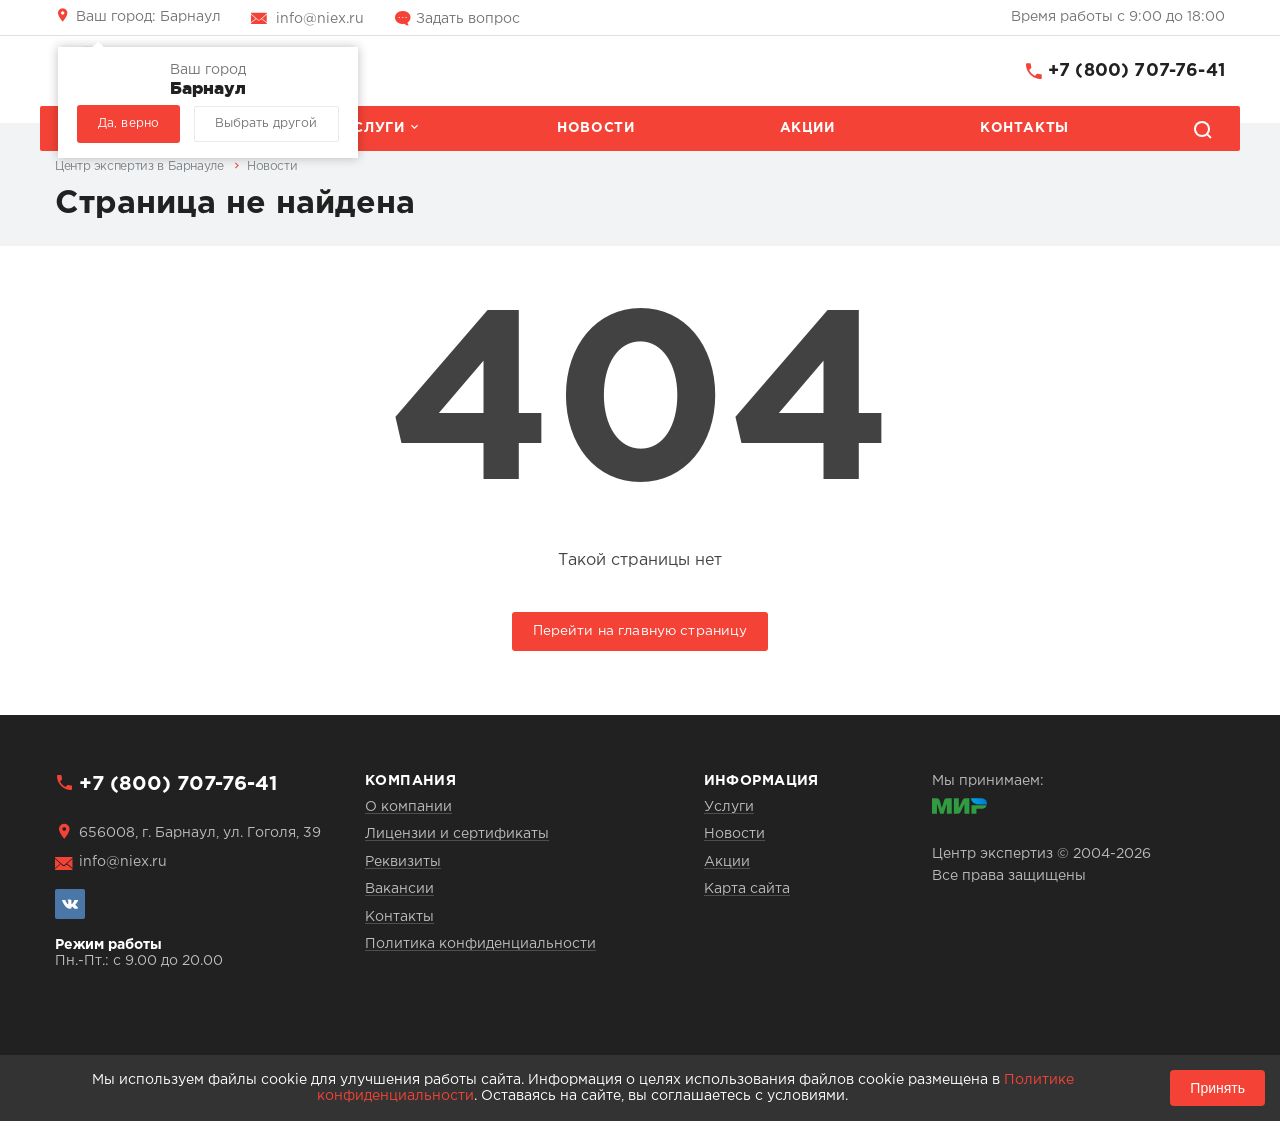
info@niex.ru (320, 19)
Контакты (1024, 128)
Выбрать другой (266, 123)
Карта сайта (747, 889)
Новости (595, 128)
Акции (807, 128)
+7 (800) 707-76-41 (1136, 71)
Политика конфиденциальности (480, 944)
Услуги (374, 128)
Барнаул (148, 17)
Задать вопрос (468, 19)
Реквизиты (403, 862)
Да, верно (128, 123)
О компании (408, 807)
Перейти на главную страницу (640, 631)
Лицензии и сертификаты (457, 834)
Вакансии (399, 889)
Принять (1217, 1088)
